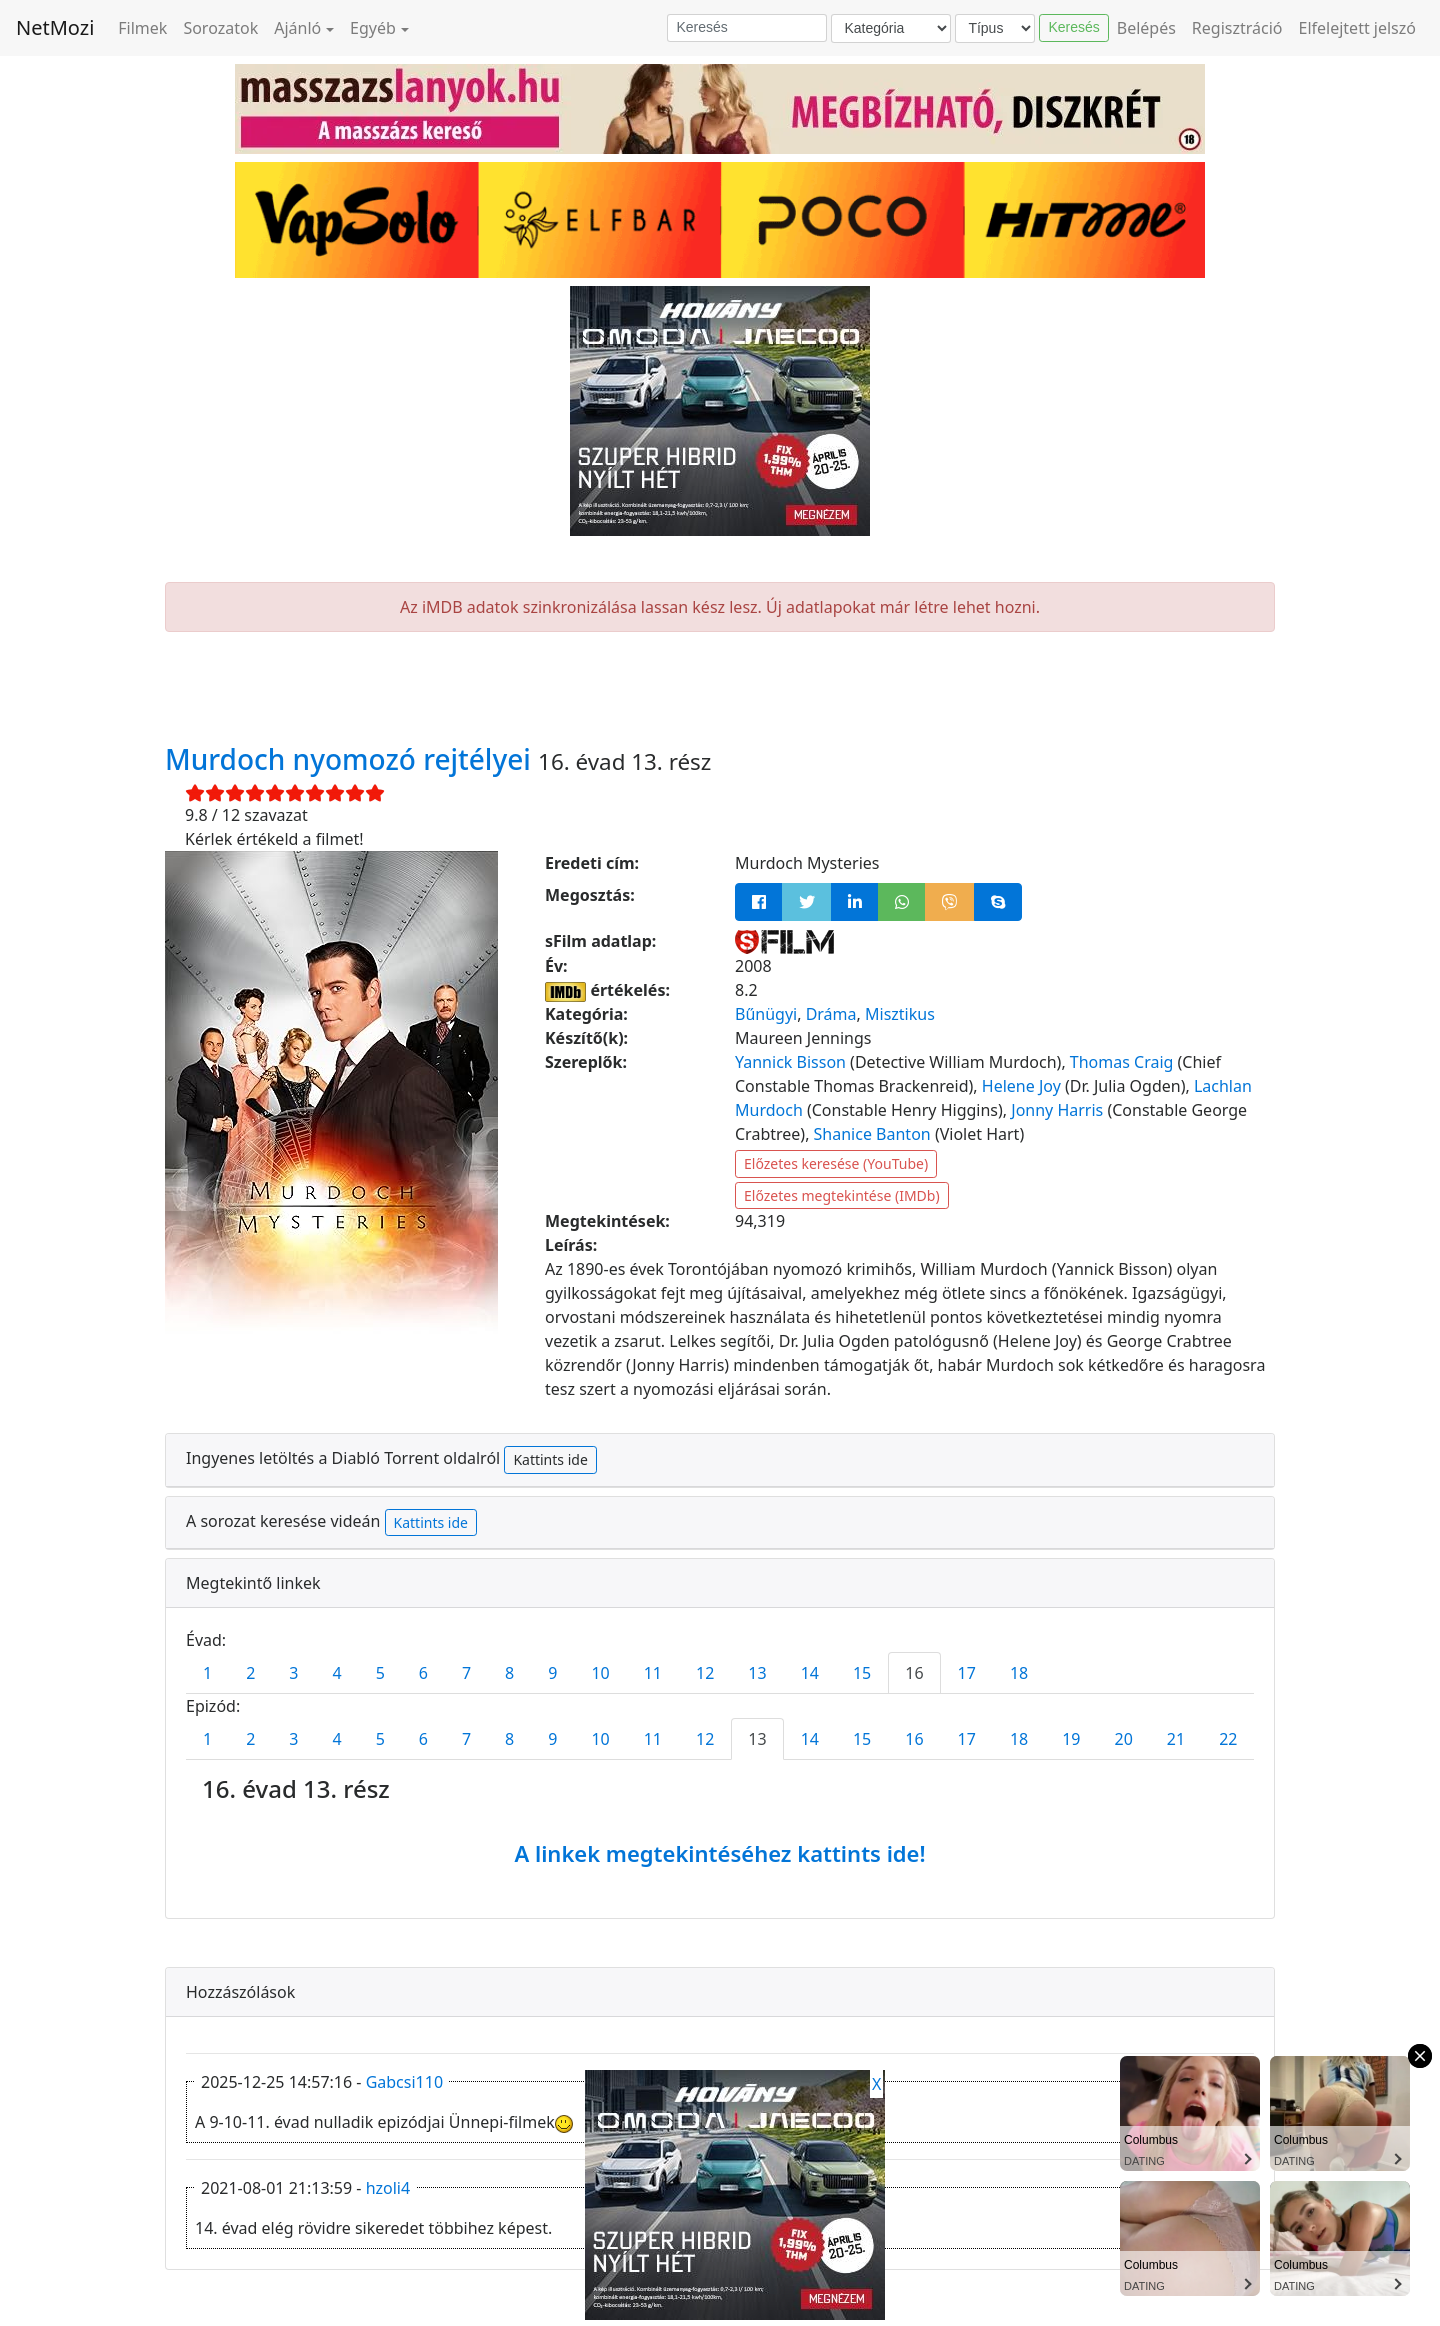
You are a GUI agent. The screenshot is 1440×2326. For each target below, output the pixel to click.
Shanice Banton (872, 1134)
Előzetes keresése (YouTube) (836, 1163)
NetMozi (55, 27)
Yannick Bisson (790, 1062)
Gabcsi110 (404, 2082)
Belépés (1146, 28)
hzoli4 (388, 2188)
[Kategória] (891, 28)
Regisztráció (1237, 28)
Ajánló (297, 28)
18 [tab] (1019, 1673)
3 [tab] (293, 1673)
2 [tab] (250, 1673)
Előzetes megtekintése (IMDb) (842, 1195)
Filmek (142, 28)
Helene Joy (1021, 1086)
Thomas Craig (1122, 1062)
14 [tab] (810, 1673)
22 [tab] (1228, 1739)
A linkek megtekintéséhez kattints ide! (719, 1853)
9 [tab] (552, 1673)
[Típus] (995, 28)
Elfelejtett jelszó (1358, 28)
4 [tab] (336, 1673)
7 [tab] (466, 1673)
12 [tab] (705, 1673)
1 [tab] (207, 1673)
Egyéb (373, 28)
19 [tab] (1071, 1739)
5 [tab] (380, 1673)
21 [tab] (1176, 1739)
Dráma (831, 1014)
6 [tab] (423, 1673)
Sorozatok (220, 28)
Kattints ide (550, 1459)
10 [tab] (600, 1673)
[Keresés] (747, 28)
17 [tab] (967, 1673)
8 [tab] (509, 1673)
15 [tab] (862, 1673)
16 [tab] (914, 1673)
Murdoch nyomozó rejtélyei (351, 759)
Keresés (1073, 27)
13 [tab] (757, 1673)
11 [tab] (653, 1673)
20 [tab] (1124, 1739)
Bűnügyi (766, 1014)
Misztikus (900, 1014)
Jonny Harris (1057, 1110)
